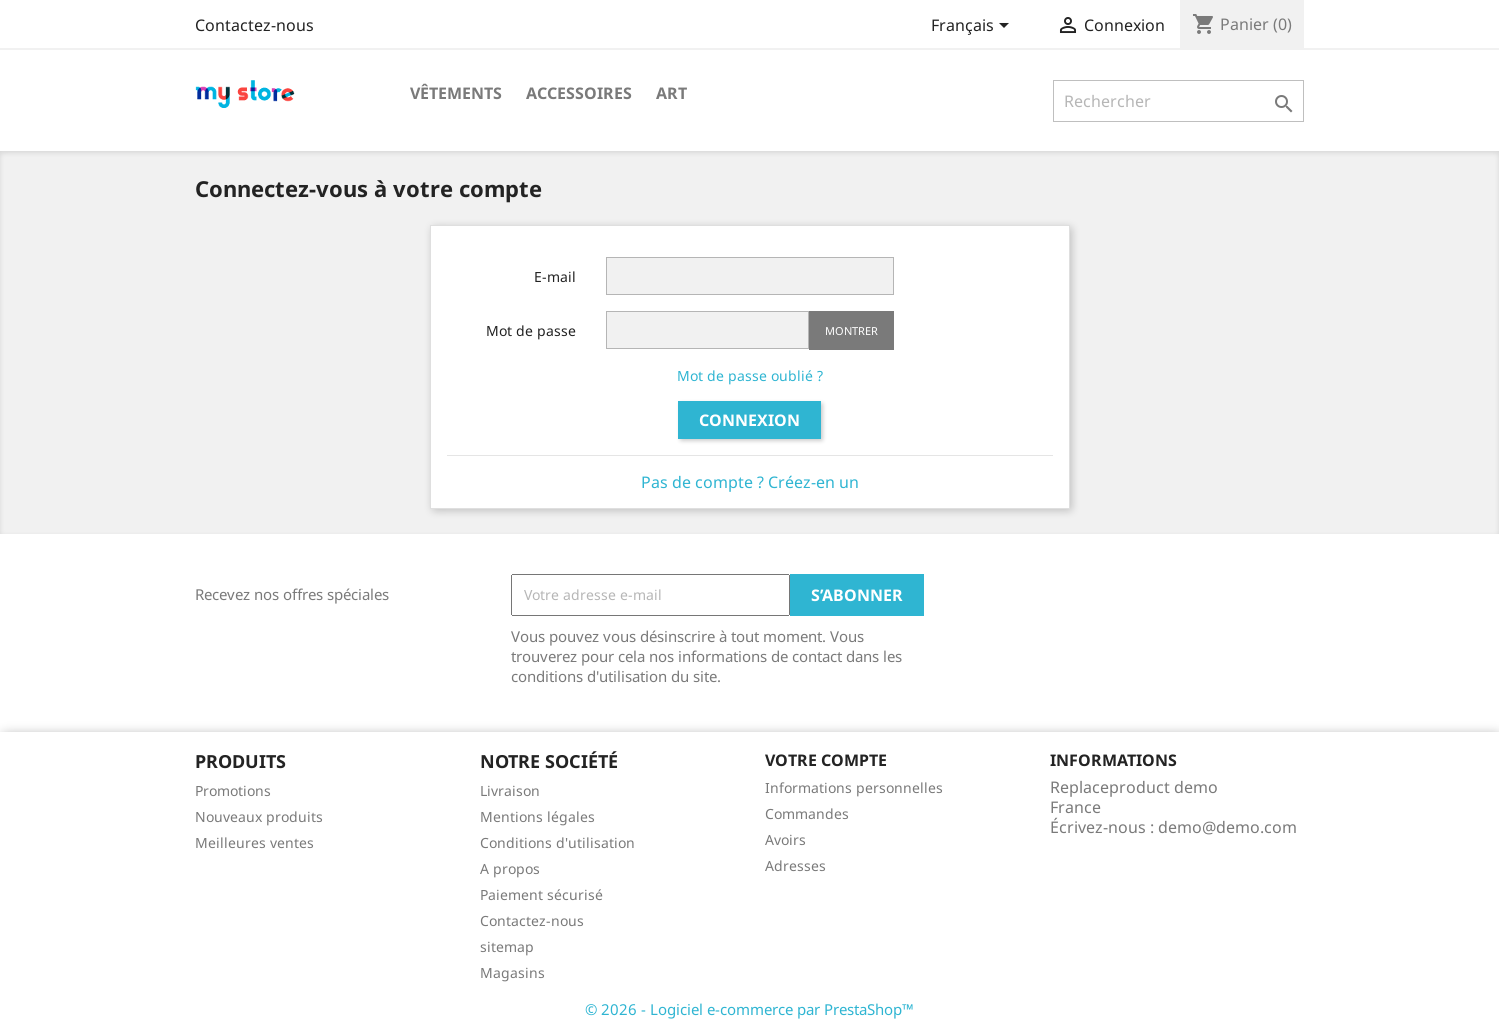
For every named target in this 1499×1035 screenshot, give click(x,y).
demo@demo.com (1227, 827)
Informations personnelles (854, 787)
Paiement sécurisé (541, 894)
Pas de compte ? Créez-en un (750, 482)
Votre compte (826, 760)
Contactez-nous (254, 25)
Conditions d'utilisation (557, 842)
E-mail (555, 276)
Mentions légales (537, 816)
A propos (510, 868)
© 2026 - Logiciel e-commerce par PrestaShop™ (749, 1009)
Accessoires (579, 93)
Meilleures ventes (254, 842)
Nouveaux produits (259, 816)
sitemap (507, 946)
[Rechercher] (1178, 101)
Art (671, 93)
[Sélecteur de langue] (973, 27)
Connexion (749, 420)
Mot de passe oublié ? (750, 375)
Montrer (851, 330)
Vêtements (456, 93)
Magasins (512, 972)
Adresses (795, 865)
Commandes (807, 813)
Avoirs (785, 839)
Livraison (510, 790)
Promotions (233, 790)
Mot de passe (531, 330)
